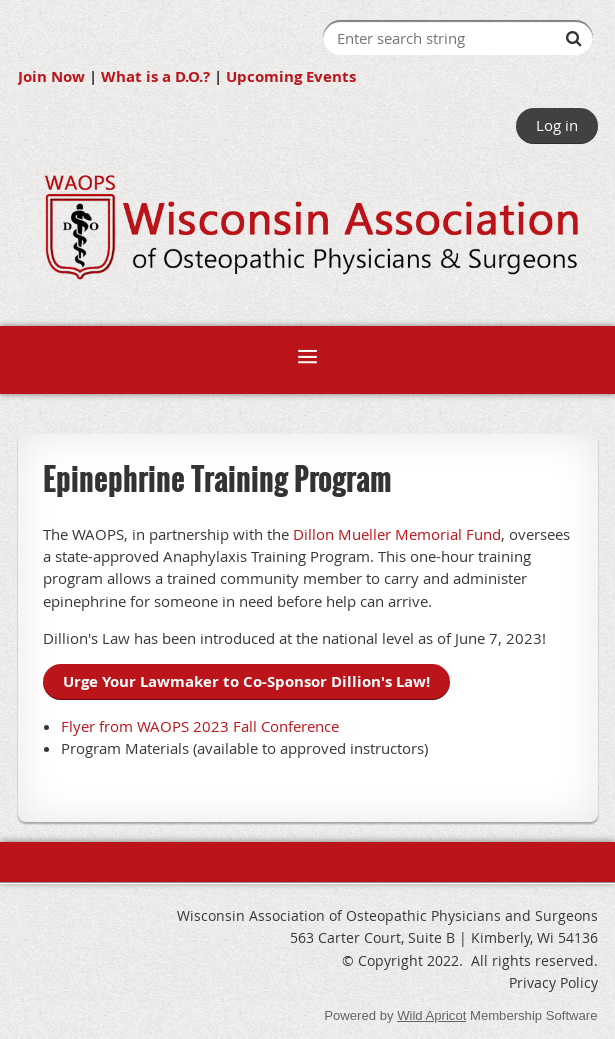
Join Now (51, 76)
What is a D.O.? (155, 76)
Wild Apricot (431, 1015)
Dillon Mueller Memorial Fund (397, 534)
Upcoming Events (291, 76)
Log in (557, 125)
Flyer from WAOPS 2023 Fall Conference (200, 726)
